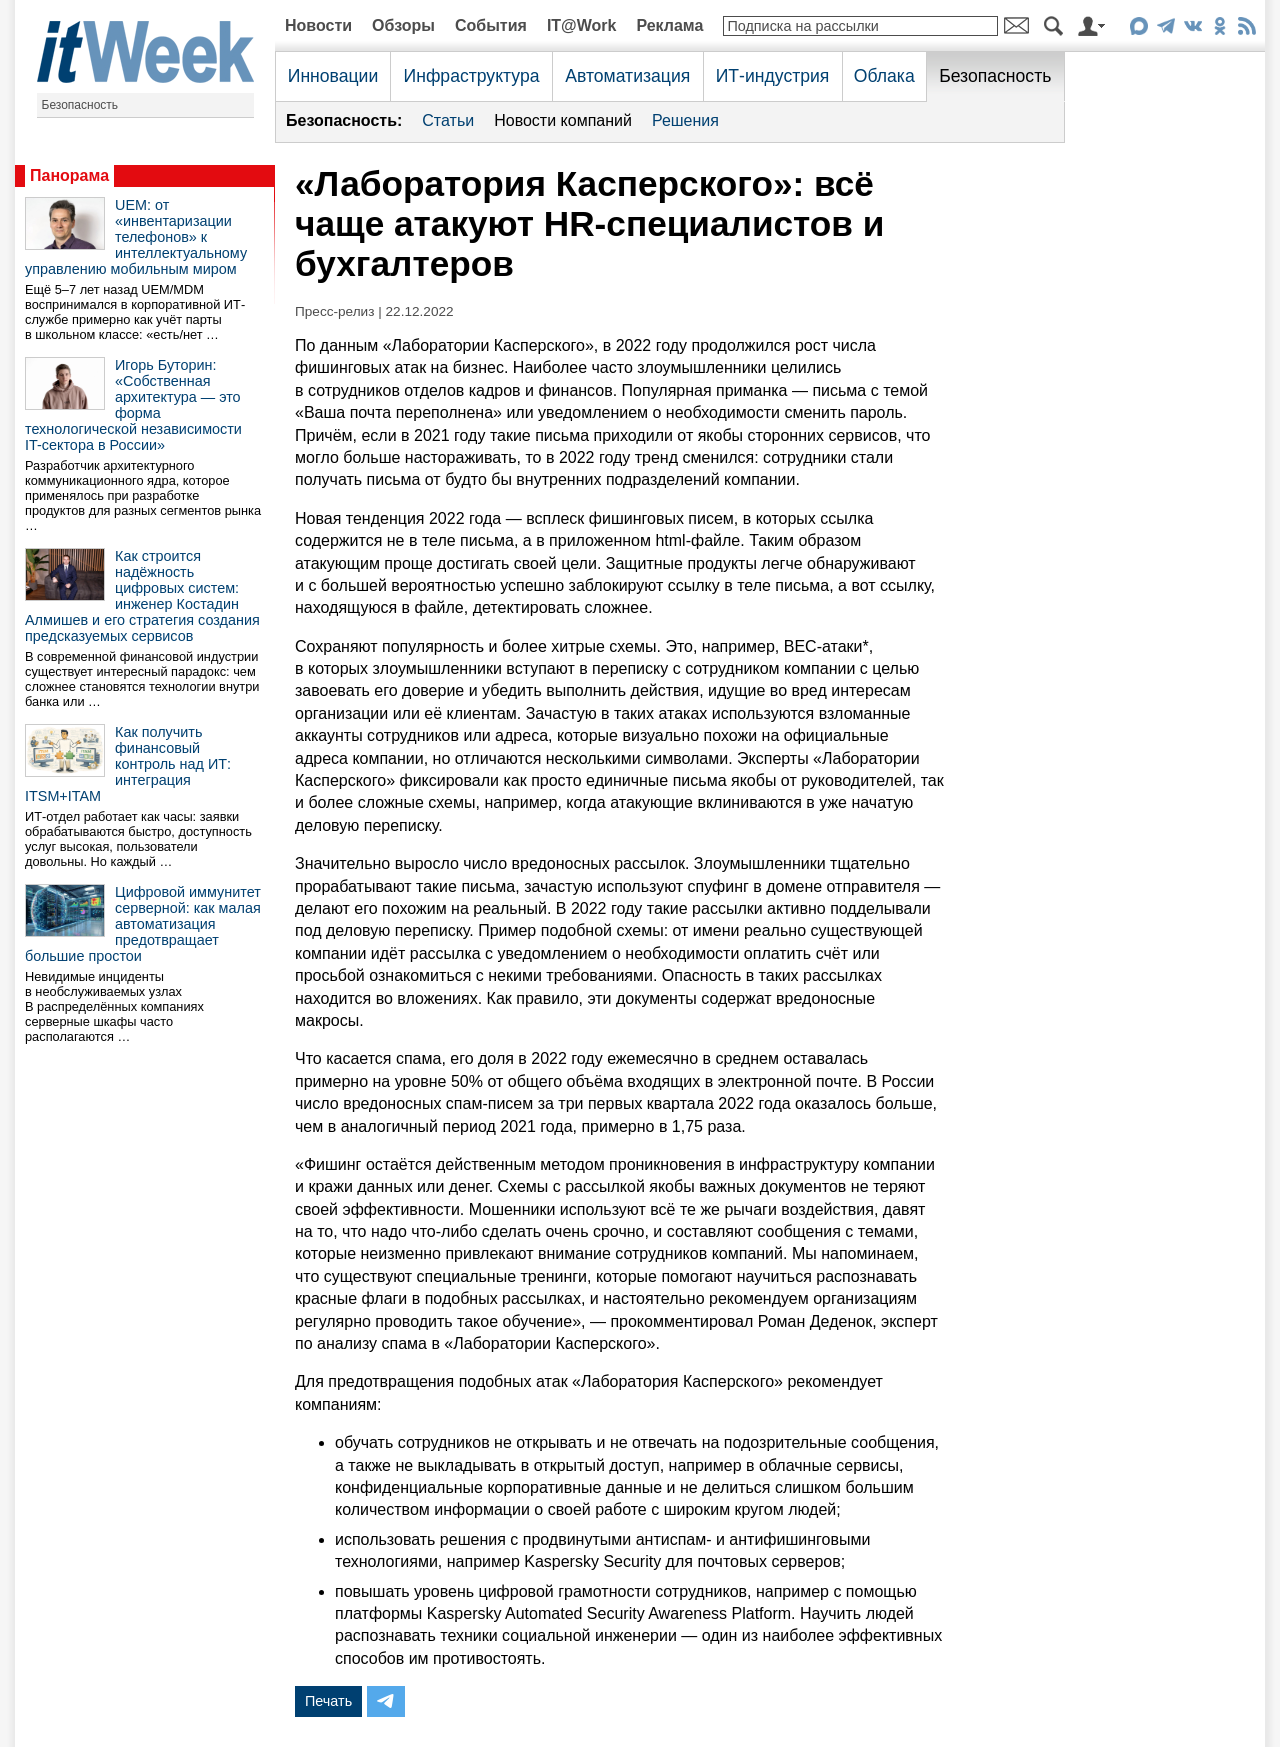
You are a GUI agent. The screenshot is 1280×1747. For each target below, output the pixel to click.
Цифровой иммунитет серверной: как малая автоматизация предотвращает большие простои (143, 924)
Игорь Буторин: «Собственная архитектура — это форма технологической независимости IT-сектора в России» (133, 405)
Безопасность (80, 105)
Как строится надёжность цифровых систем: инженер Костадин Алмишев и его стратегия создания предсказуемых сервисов (142, 596)
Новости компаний (563, 120)
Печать (328, 1701)
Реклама (669, 25)
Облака (884, 76)
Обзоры (403, 25)
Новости (318, 25)
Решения (685, 120)
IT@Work (582, 25)
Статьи (448, 120)
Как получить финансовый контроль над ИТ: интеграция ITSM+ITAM (128, 764)
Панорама (69, 175)
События (491, 25)
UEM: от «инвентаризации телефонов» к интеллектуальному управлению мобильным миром (136, 237)
